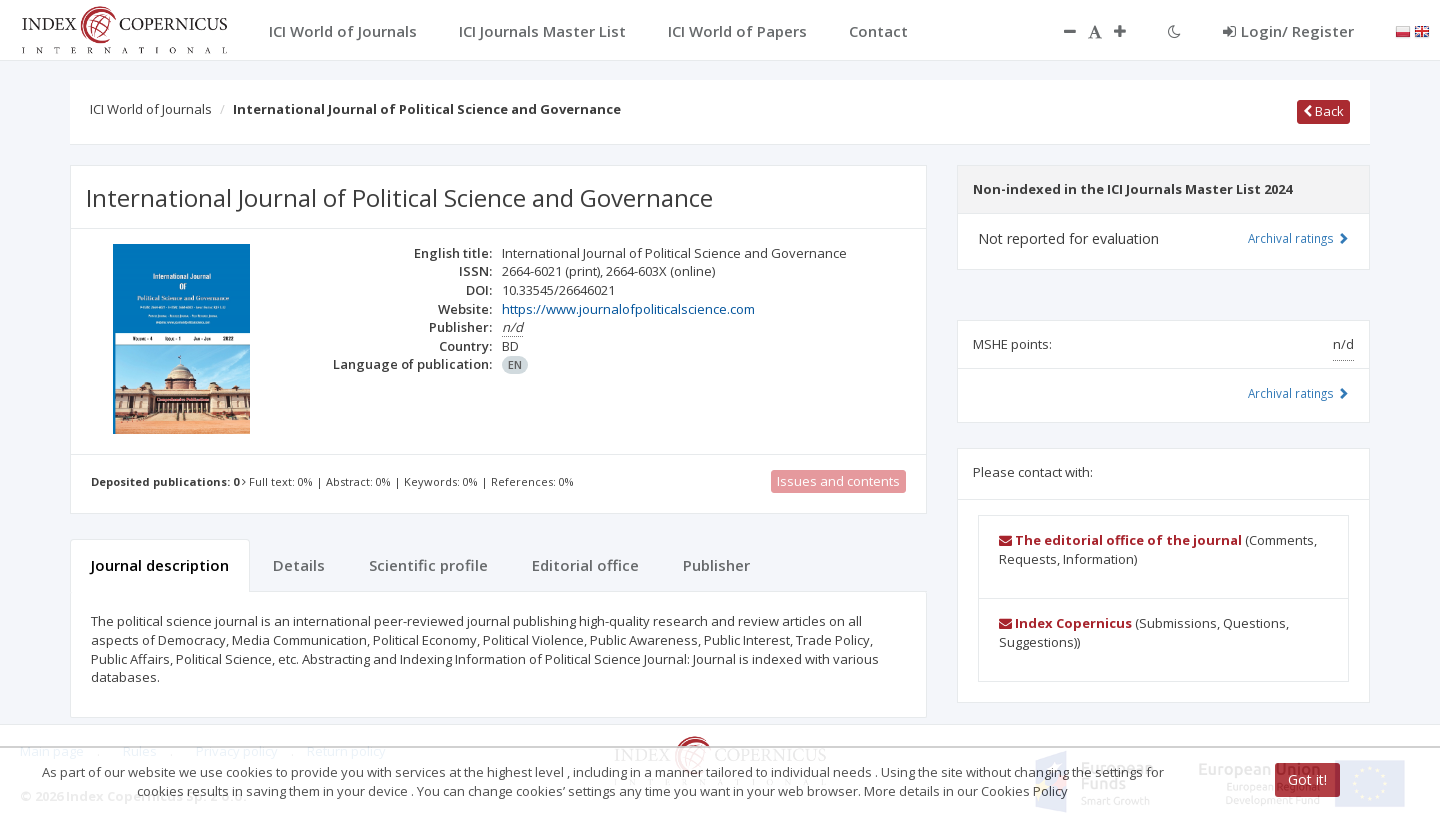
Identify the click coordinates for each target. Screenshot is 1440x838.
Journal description (160, 565)
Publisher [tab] (716, 565)
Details (299, 565)
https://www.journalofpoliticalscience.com (628, 309)
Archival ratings (1298, 238)
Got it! (1307, 779)
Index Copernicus (1065, 623)
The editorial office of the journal (1120, 540)
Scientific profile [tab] (428, 565)
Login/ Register (1288, 31)
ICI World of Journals (151, 109)
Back (1323, 111)
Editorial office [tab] (585, 565)
